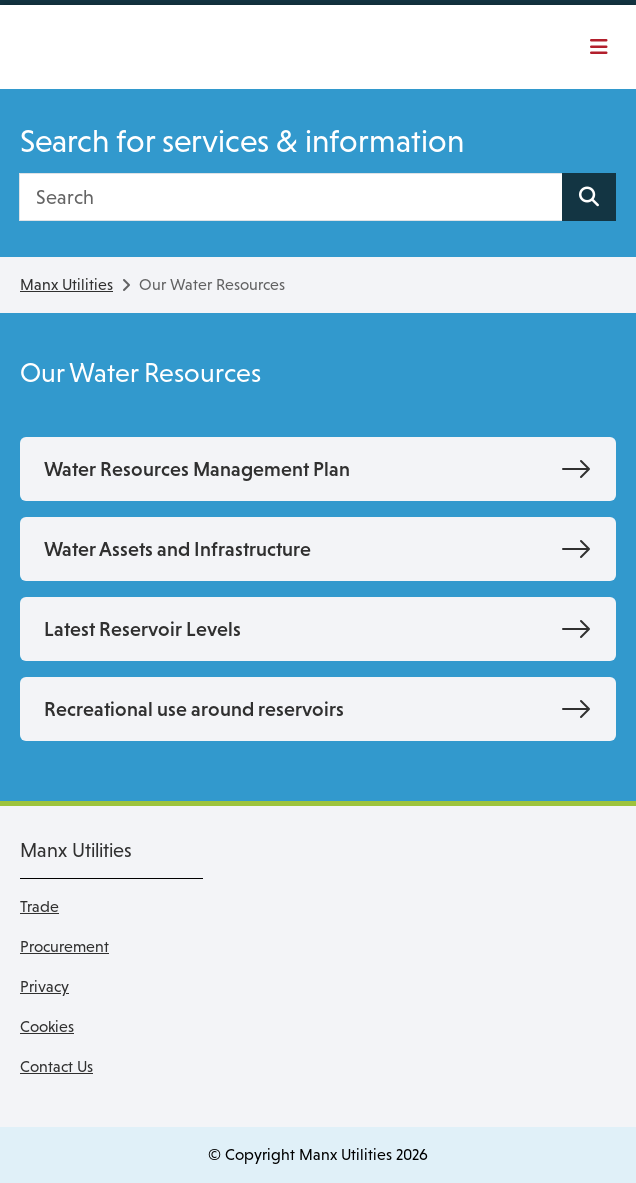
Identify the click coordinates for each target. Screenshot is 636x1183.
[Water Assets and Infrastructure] (318, 549)
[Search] (291, 197)
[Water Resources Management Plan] (318, 469)
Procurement (64, 946)
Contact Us (56, 1066)
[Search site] (589, 197)
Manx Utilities (66, 284)
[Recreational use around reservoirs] (318, 709)
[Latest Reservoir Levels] (318, 629)
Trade (39, 906)
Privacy (44, 986)
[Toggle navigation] (597, 47)
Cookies (47, 1026)
